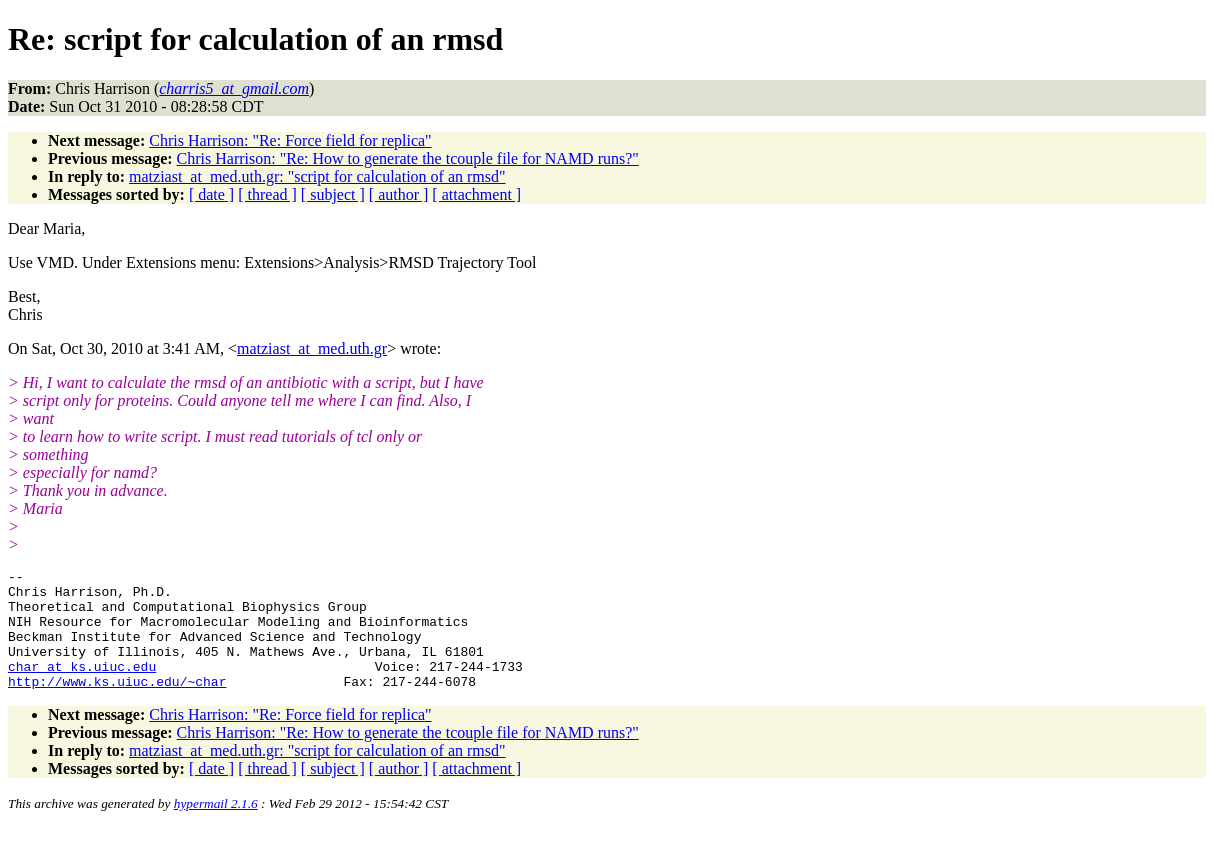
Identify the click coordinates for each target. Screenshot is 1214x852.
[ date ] (211, 194)
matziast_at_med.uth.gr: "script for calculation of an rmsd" (317, 176)
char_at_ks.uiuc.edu (82, 687)
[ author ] (399, 194)
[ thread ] (267, 194)
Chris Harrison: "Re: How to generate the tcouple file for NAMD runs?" (408, 158)
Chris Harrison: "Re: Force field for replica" (290, 140)
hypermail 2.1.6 (216, 827)
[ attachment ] (476, 194)
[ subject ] (333, 194)
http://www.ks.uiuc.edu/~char (117, 705)
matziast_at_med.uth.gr (312, 348)
